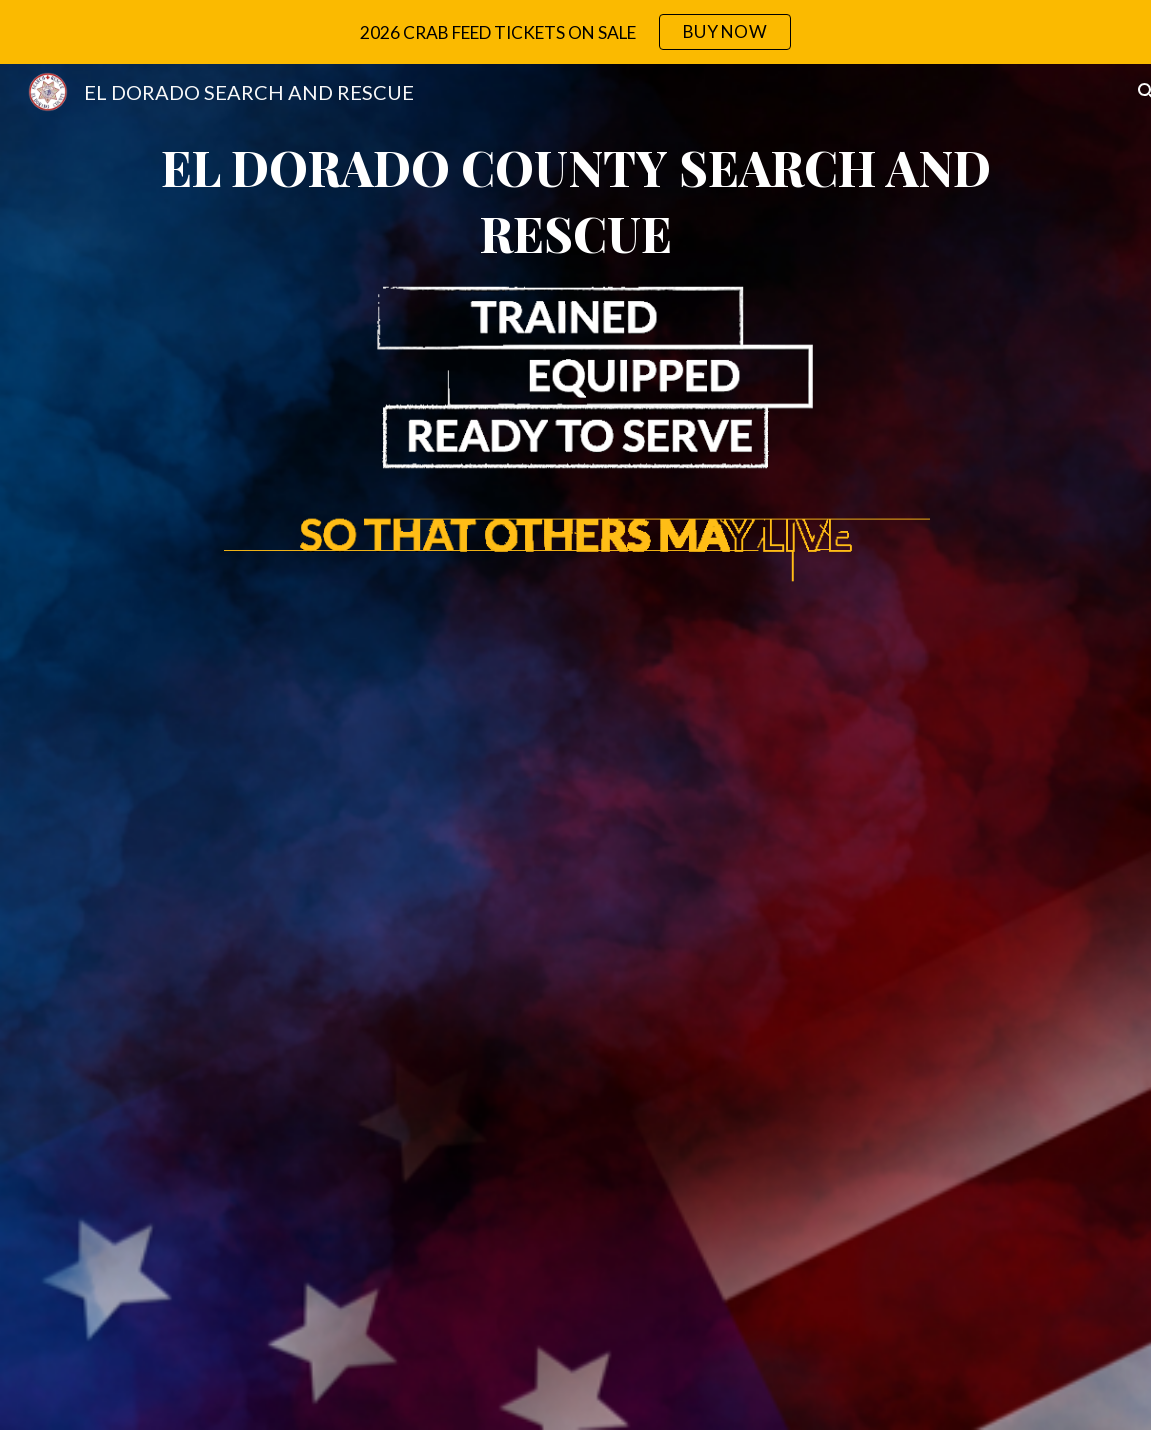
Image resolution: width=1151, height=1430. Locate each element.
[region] (575, 32)
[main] (575, 200)
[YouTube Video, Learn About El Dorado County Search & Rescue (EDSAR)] (575, 1001)
